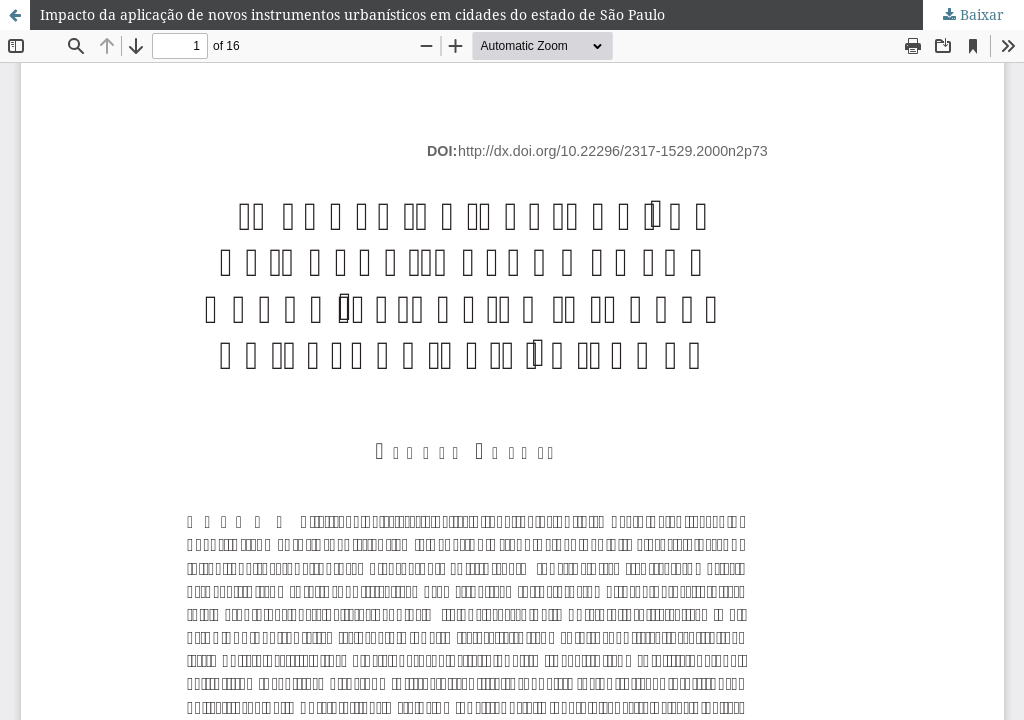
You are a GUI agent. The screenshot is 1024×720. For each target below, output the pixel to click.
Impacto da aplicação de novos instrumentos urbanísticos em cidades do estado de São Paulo (352, 14)
